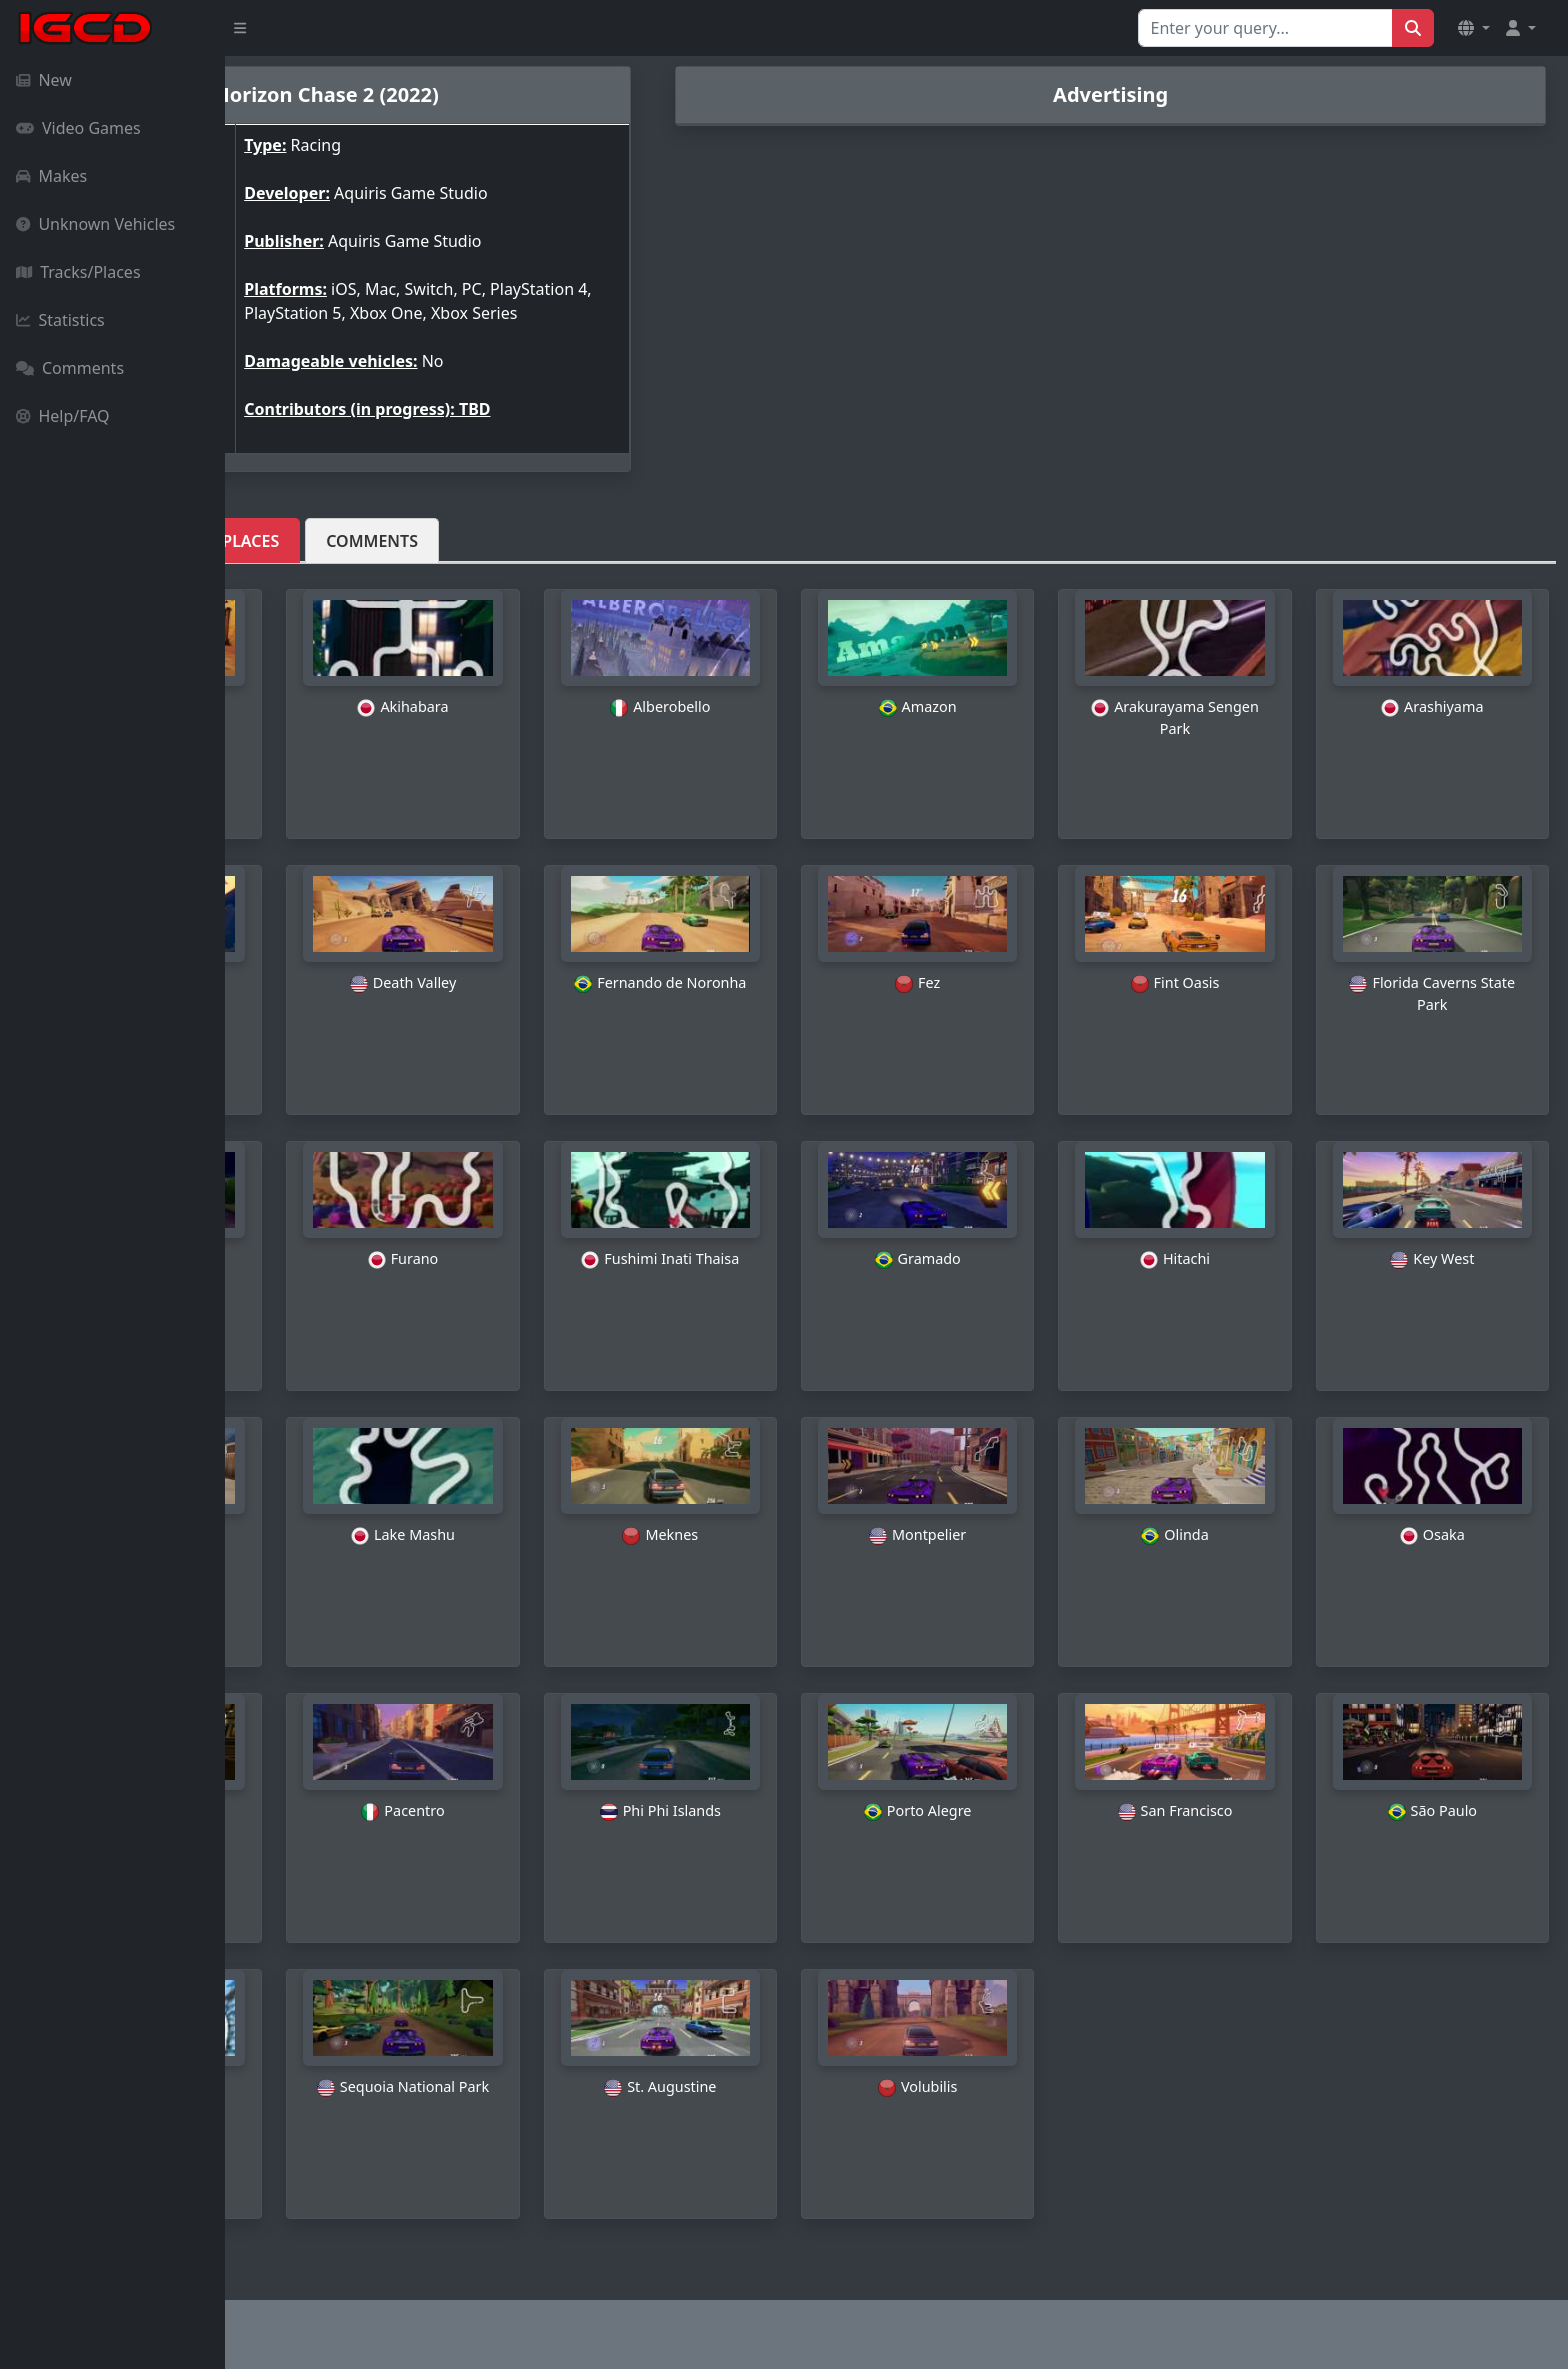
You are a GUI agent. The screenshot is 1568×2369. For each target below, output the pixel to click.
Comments (70, 368)
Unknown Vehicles (95, 224)
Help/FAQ (63, 416)
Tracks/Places (78, 272)
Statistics (60, 320)
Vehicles (295, 553)
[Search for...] (1265, 28)
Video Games (78, 128)
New (44, 80)
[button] (1474, 28)
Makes (51, 176)
